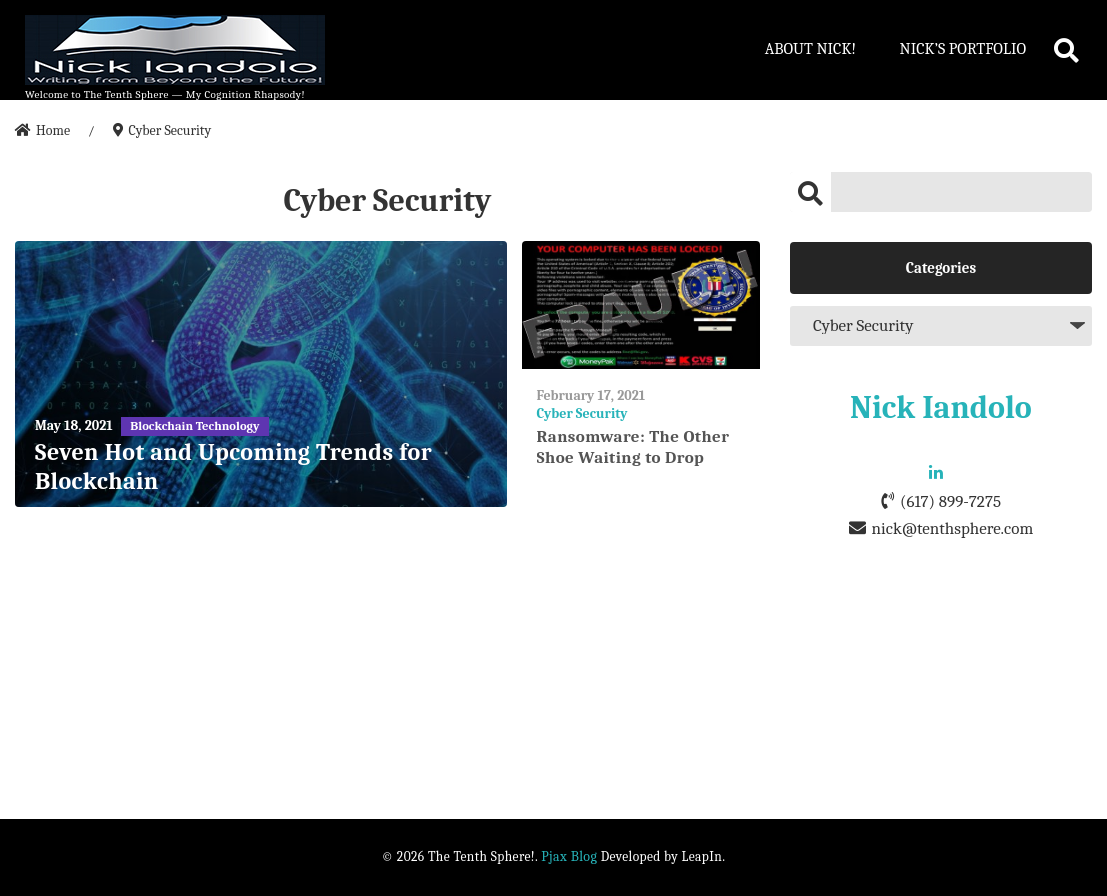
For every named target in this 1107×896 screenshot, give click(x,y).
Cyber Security (582, 413)
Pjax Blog (569, 856)
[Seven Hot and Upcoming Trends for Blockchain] (261, 374)
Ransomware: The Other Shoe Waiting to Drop (633, 446)
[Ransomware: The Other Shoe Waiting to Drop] (641, 305)
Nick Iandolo (941, 407)
